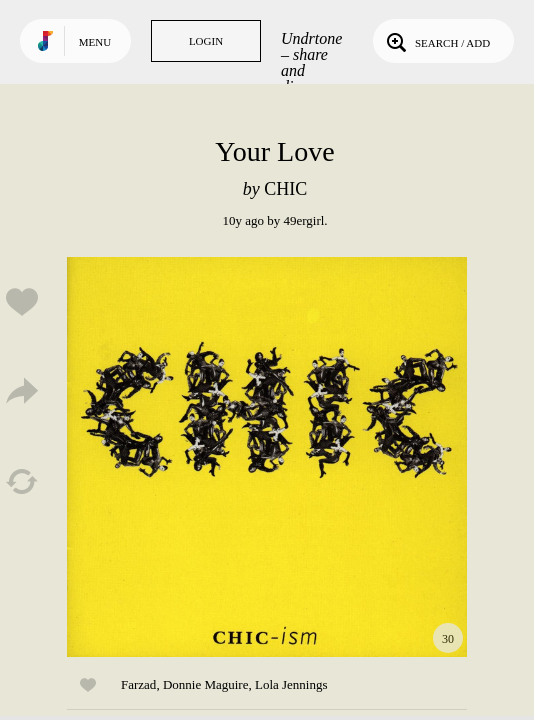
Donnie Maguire (206, 684)
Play (267, 457)
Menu (95, 42)
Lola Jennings (291, 684)
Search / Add (436, 41)
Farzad (138, 684)
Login (206, 41)
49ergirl (303, 220)
